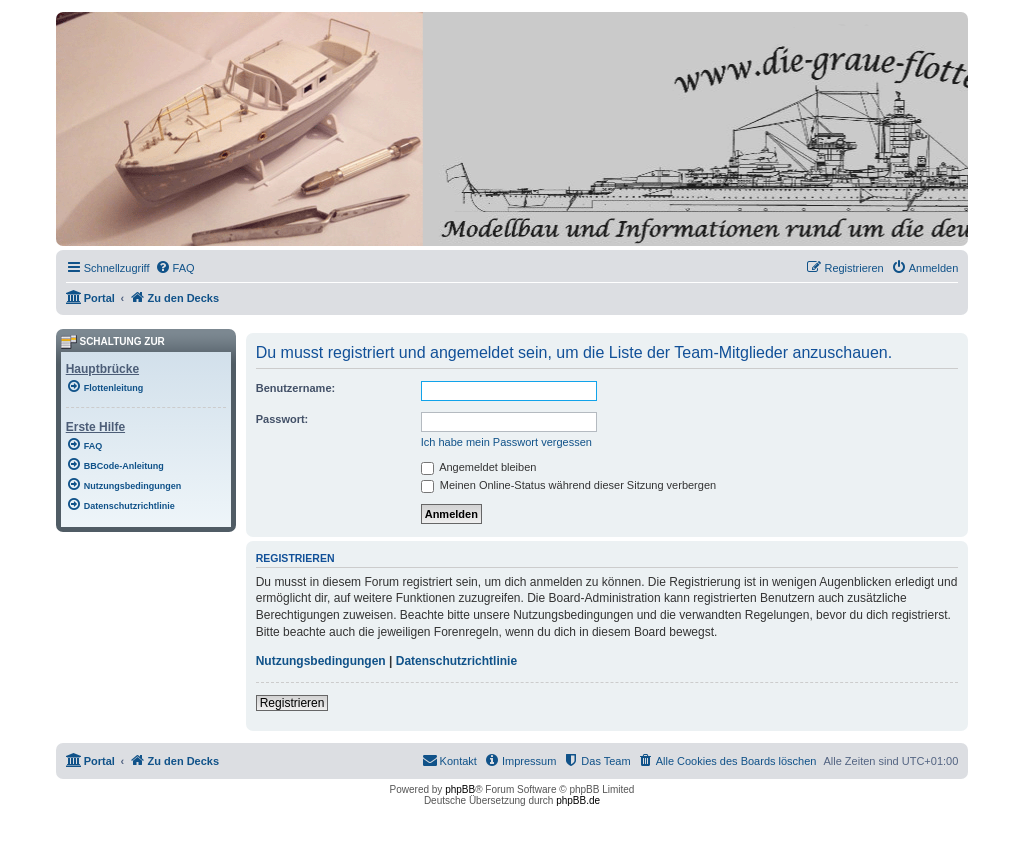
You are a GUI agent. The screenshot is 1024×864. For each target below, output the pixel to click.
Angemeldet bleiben (479, 467)
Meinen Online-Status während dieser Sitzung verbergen (568, 485)
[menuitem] (175, 268)
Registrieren (292, 703)
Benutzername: (295, 388)
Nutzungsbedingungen (321, 661)
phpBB (460, 789)
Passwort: (282, 419)
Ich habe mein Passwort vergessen (506, 442)
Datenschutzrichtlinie (456, 661)
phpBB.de (578, 800)
